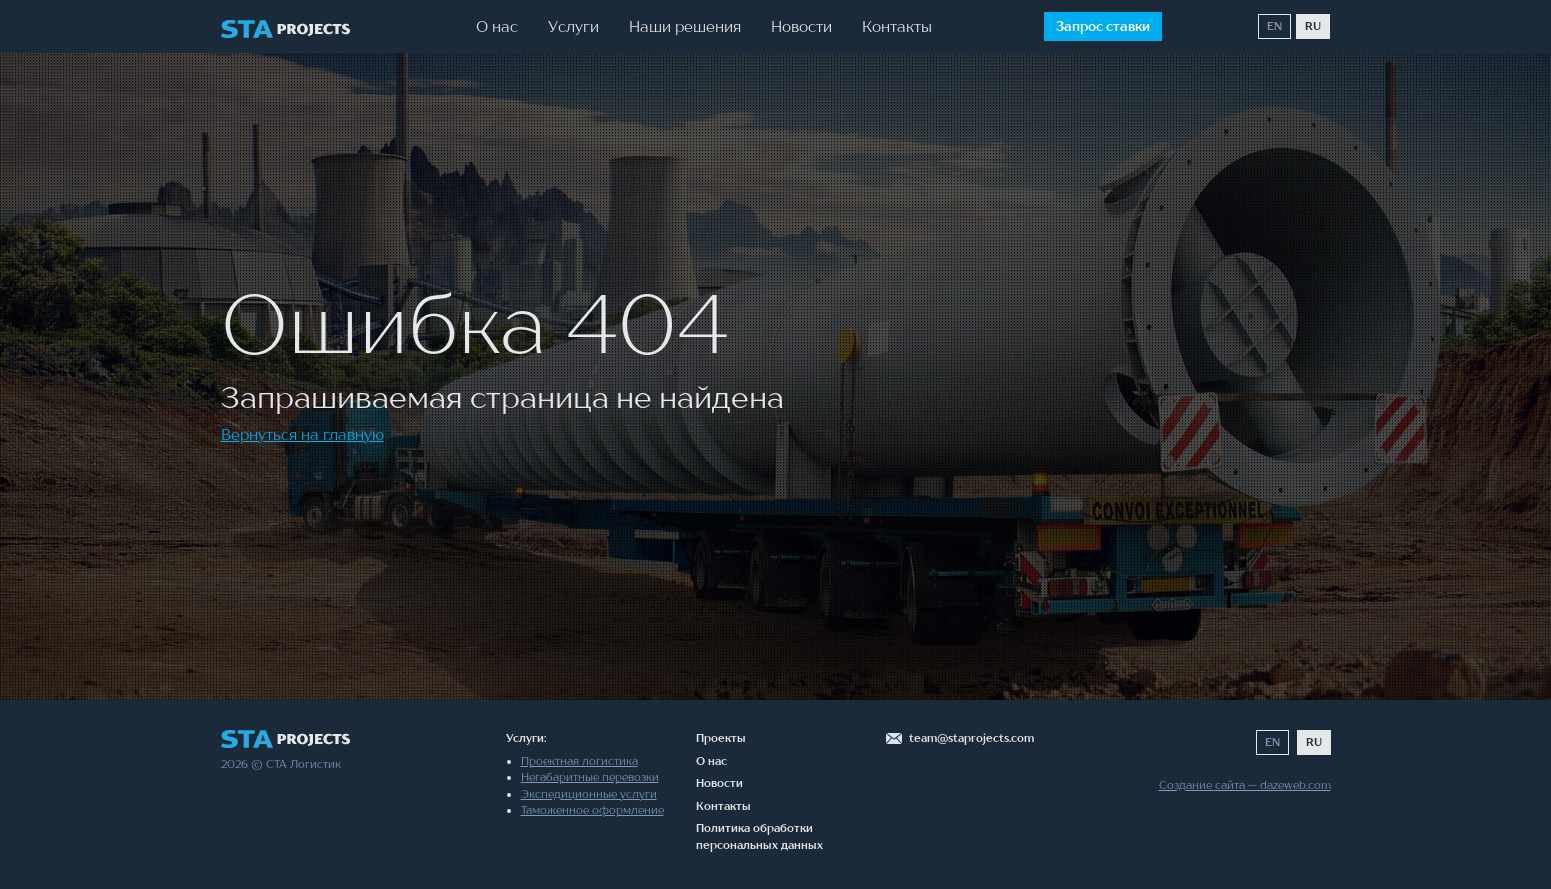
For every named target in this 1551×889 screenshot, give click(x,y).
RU (1313, 26)
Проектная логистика (579, 761)
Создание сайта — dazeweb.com (1245, 785)
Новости (801, 26)
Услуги (573, 26)
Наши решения (685, 26)
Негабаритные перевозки (590, 777)
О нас (497, 26)
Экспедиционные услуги (589, 794)
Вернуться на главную (302, 434)
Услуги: (526, 738)
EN (1274, 26)
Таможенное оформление (592, 810)
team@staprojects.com (971, 738)
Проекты (721, 738)
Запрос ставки (1103, 26)
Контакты (897, 26)
